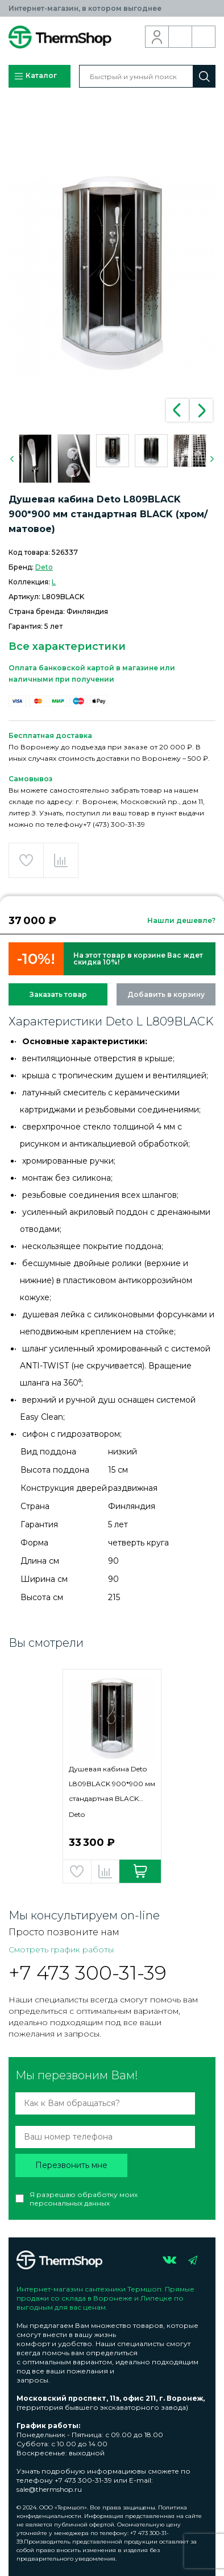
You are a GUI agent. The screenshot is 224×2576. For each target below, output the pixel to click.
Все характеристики (67, 646)
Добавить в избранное (26, 860)
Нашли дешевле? (181, 920)
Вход (157, 37)
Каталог (35, 76)
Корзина (203, 37)
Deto (44, 567)
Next (201, 410)
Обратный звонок (180, 37)
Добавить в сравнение (61, 860)
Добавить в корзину (166, 994)
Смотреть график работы (61, 1949)
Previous (177, 410)
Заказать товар (58, 994)
